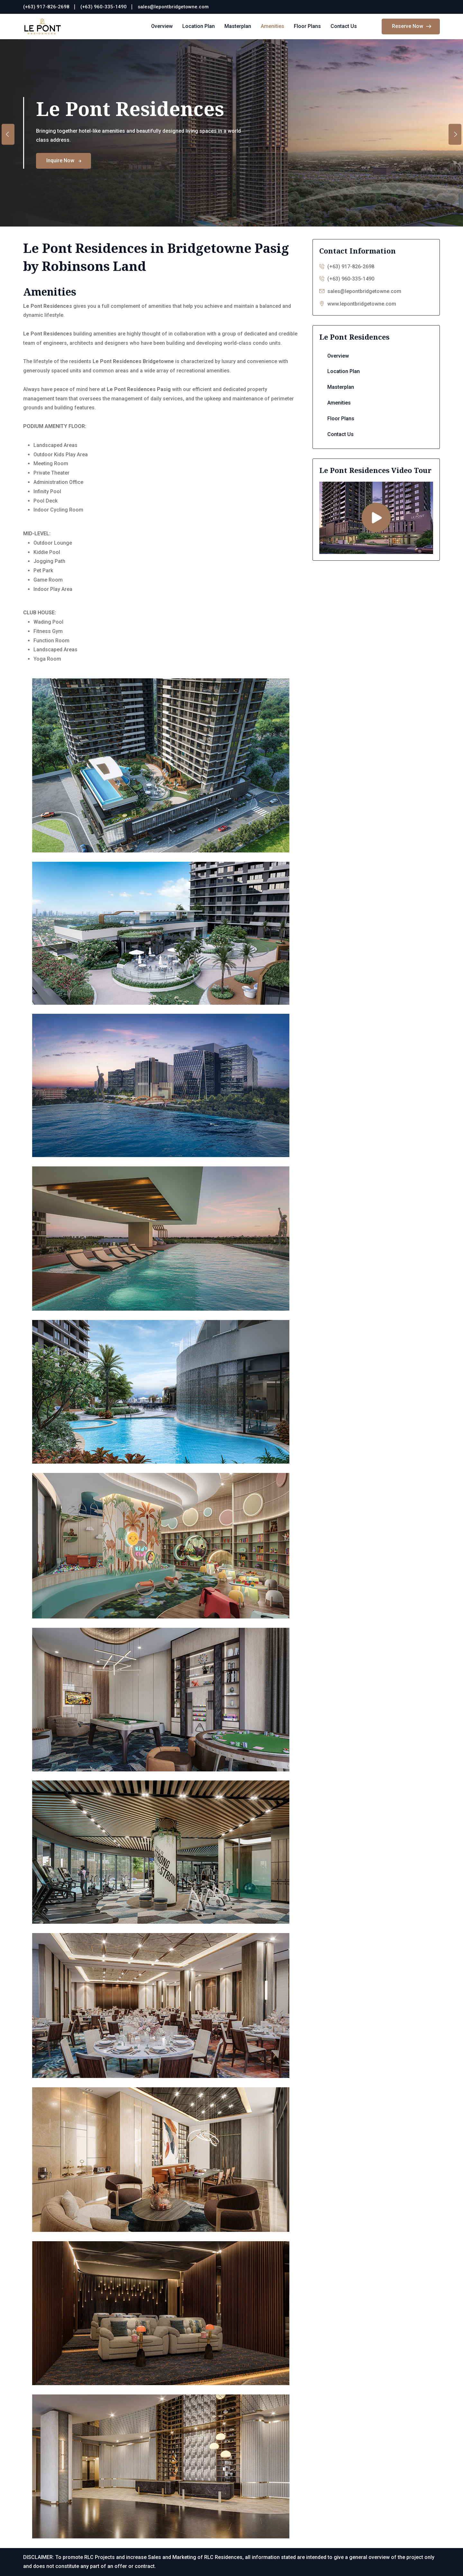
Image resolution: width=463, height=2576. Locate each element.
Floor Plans (307, 26)
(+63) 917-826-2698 (46, 7)
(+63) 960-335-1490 (103, 7)
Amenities (272, 26)
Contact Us (344, 26)
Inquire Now (64, 160)
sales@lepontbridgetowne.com (173, 7)
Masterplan (237, 26)
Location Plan (198, 26)
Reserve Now (411, 26)
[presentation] (8, 134)
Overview (162, 26)
